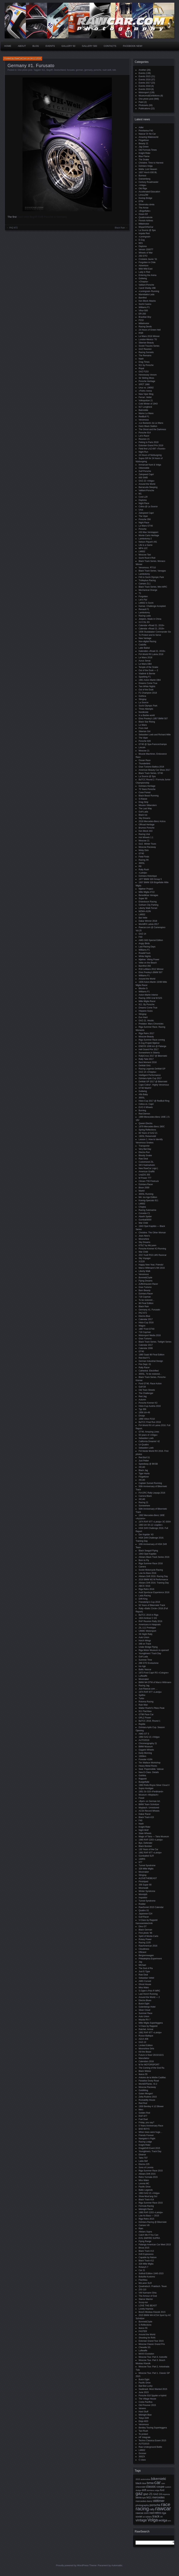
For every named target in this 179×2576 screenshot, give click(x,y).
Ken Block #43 (145, 831)
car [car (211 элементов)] (157, 2482)
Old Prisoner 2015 (147, 2405)
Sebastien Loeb (146, 1438)
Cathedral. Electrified (148, 1370)
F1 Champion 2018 (148, 693)
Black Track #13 (146, 2251)
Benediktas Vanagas (148, 895)
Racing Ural (144, 834)
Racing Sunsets (146, 352)
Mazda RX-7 (145, 2019)
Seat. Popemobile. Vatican (151, 1769)
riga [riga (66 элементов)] (163, 2512)
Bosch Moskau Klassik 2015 (152, 2312)
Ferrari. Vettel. (145, 397)
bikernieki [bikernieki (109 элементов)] (158, 2479)
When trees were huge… (150, 2132)
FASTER (143, 2331)
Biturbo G (143, 988)
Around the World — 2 (149, 1997)
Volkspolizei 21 (146, 400)
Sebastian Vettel (146, 1978)
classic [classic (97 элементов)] (151, 2486)
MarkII (142, 1191)
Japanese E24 (145, 1913)
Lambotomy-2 (145, 538)
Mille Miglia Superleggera (151, 2023)
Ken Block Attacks (147, 301)
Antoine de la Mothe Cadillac (152, 2077)
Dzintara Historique (148, 876)
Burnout (142, 175)
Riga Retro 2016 (146, 1589)
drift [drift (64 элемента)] (144, 2490)
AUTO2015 (144, 2443)
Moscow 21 (144, 750)
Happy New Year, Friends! (151, 1264)
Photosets (143, 105)
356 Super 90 (145, 1884)
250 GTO (143, 256)
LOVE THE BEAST (148, 2305)
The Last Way (145, 808)
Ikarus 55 (143, 2074)
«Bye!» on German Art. (149, 1801)
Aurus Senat (144, 660)
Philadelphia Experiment (150, 1958)
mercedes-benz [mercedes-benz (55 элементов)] (144, 2501)
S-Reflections (145, 2325)
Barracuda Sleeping (148, 487)
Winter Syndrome (147, 1891)
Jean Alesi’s (144, 1236)
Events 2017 (145, 83)
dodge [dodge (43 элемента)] (138, 2490)
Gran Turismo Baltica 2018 (151, 767)
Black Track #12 (146, 2260)
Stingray (142, 699)
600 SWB (143, 477)
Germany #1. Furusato (149, 1309)
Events (50, 46)
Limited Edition (146, 2045)
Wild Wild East (145, 269)
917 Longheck (145, 407)
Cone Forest (144, 792)
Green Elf (143, 214)
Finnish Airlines (146, 220)
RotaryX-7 (143, 2267)
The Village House (147, 2399)
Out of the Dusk (146, 689)
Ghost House (145, 1984)
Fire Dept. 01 (145, 1364)
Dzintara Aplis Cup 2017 (150, 1078)
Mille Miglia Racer (147, 1001)
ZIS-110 (142, 2289)
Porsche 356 (145, 519)
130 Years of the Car (148, 1849)
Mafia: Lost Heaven (148, 169)
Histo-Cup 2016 (146, 1322)
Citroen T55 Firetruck (149, 1181)
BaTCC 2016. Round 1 (149, 1721)
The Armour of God (148, 2296)
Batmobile (143, 410)
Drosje (142, 1415)
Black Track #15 (146, 1817)
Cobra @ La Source (148, 506)
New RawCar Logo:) (148, 1168)
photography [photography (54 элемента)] (142, 2505)
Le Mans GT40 (146, 526)
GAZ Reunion (145, 349)
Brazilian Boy (145, 317)
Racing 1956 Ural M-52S (150, 998)
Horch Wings (145, 1640)
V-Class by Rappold (148, 2026)
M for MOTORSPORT (149, 2064)
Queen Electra (145, 1123)
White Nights (145, 956)
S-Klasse (143, 799)
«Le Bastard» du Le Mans (151, 423)
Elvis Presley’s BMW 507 (150, 972)
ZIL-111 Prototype (147, 1627)
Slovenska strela (146, 204)
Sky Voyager (145, 1258)
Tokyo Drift (144, 2418)
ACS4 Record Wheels (149, 1811)
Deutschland (60, 70)
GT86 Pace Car (146, 1714)
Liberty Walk (144, 1271)
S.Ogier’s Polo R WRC (149, 1991)
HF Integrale (144, 2437)
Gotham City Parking (148, 905)
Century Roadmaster (148, 182)
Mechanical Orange (148, 590)
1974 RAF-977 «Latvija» (150, 1692)
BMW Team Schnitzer (149, 1804)
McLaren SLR (145, 2283)
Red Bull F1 (144, 1358)
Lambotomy (144, 574)
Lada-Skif (143, 2161)
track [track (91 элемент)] (155, 2516)
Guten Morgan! (146, 2093)
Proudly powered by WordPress (72, 2565)
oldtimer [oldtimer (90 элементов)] (158, 2501)
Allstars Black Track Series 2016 (154, 1557)
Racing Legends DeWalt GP (152, 1068)
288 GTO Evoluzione (148, 1663)
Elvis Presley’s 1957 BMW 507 (153, 718)
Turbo (141, 1698)
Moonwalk (143, 1888)
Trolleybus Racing (147, 580)
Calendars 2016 (146, 2061)
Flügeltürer (144, 140)
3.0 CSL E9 (144, 622)
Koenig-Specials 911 (148, 1200)
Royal (141, 368)
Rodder (142, 1904)
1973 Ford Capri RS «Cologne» (154, 1672)
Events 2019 (145, 89)
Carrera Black (145, 1496)
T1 (140, 593)
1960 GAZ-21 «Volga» (149, 1737)
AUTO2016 (144, 1740)
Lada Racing (145, 1595)
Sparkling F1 (145, 677)
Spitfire (142, 1695)
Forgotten (143, 596)
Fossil (141, 1798)
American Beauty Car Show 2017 (154, 770)
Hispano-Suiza (146, 1011)
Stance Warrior (146, 2299)
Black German (145, 1929)
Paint (141, 102)
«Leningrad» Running (149, 291)
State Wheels (145, 1833)
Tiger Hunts (144, 1473)
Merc (141, 2109)
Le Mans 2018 (145, 657)
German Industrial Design (151, 1361)
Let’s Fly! (143, 599)
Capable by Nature (147, 2257)
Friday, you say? (146, 2122)
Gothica (142, 696)
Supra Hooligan (146, 1788)
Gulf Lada (143, 1656)
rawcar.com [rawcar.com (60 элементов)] (142, 2513)
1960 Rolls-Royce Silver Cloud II (154, 1785)
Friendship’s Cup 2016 (149, 1602)
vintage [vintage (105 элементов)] (141, 2520)
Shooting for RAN (147, 2337)
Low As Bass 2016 (147, 1573)
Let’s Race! (144, 436)
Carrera (142, 1566)
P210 (141, 320)
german (79, 70)
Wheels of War (146, 252)
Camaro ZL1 (145, 583)
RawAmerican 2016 (148, 1946)
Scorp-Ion (143, 2302)
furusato (71, 70)
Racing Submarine (147, 1210)
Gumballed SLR (146, 1856)
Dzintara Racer (146, 1184)
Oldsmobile (144, 468)
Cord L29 (143, 497)
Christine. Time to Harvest (151, 163)
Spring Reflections (147, 1130)
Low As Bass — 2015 (149, 2215)
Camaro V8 (144, 2225)
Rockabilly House (147, 2100)
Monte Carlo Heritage (149, 535)
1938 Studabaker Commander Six (155, 632)
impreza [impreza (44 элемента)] (166, 2494)
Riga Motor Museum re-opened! (154, 1650)
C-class (142, 2460)
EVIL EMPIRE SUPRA (149, 2238)
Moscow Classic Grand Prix (152, 2344)
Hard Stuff (143, 2411)
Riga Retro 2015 (146, 2219)
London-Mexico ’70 (148, 339)
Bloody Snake (145, 1155)
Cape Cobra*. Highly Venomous (154, 1085)
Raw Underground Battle (150, 2447)
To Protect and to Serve (150, 635)
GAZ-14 (142, 934)
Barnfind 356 (145, 966)
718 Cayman (145, 1297)
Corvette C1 (144, 1213)
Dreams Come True (148, 683)
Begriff (49, 70)
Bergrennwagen (146, 1955)
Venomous (144, 420)
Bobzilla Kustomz (147, 2276)
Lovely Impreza (146, 2309)
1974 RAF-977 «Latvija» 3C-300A (155, 1521)
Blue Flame (144, 156)
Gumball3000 (145, 1219)
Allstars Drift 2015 (147, 2174)
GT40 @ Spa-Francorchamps (153, 744)
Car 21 (142, 2270)
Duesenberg (144, 179)
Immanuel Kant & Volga (150, 465)
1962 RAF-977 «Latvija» (150, 1852)
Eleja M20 (143, 2421)
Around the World (147, 484)
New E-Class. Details (149, 1772)
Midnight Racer (146, 2209)
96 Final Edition (146, 1303)
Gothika (142, 1775)
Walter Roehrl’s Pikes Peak (152, 1708)
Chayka (142, 1207)
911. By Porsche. (147, 1004)
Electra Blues (145, 2000)
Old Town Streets (147, 1390)
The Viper (143, 516)
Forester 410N (145, 1759)
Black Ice (143, 815)
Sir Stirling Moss (146, 378)
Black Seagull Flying (148, 1550)
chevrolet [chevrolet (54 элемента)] (140, 2487)
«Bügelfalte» (145, 211)
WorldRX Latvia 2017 (149, 924)
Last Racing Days (147, 946)
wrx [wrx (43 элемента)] (169, 2521)
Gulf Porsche (145, 471)
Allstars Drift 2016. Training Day (154, 1583)
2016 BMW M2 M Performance (153, 1579)
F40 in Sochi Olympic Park (151, 577)
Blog (36, 46)
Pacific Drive (145, 2186)
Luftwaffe (143, 1676)
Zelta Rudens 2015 (148, 2097)
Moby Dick (144, 850)
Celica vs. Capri (146, 1104)
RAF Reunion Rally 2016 (150, 1621)
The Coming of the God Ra (151, 2068)
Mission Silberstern (148, 805)
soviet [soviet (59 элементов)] (139, 2516)
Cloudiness (144, 1949)
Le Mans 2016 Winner (149, 336)
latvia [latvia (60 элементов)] (139, 2497)
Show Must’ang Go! (148, 2196)
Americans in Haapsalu (150, 1624)
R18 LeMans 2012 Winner (151, 969)
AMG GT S (144, 1734)
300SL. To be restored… (150, 1374)
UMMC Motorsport (147, 1631)
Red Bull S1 (144, 1457)
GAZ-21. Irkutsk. (146, 1020)
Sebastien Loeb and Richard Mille (155, 734)
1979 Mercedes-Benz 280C (152, 1126)
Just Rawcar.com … (148, 1689)
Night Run (143, 452)
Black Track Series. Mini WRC (153, 587)
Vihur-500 (143, 310)
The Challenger (146, 1393)
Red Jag (143, 1396)
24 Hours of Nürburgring (150, 455)
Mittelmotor (144, 224)
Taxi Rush (143, 2431)
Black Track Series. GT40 (151, 773)
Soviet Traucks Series (149, 346)
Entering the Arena (147, 275)
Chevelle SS (144, 2347)
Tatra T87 (143, 2158)
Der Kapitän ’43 (146, 1534)
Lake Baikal (144, 648)
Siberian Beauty (146, 342)
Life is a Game (145, 545)
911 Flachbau (145, 1711)
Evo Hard (143, 1017)
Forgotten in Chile (147, 262)
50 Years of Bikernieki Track (152, 1605)
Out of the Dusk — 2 (148, 670)
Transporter (144, 1146)
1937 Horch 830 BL (148, 172)
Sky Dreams (144, 818)
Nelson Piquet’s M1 (148, 542)
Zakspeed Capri (146, 474)
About (22, 46)
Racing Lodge (145, 2142)
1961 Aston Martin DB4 (150, 680)
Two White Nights (147, 686)
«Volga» (142, 185)
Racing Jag (144, 1685)
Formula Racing (146, 2206)
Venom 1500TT (146, 249)
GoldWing (143, 2090)
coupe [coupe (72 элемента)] (160, 2486)
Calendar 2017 (146, 1319)
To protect (143, 2434)
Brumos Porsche (147, 828)
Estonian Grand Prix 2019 (151, 445)
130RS (142, 1859)
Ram (141, 2228)
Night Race (144, 503)
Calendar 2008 (146, 1348)
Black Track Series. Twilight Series (155, 1342)
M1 (140, 493)
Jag (140, 1962)
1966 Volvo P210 (147, 1419)
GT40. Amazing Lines (149, 1432)
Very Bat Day (145, 1149)
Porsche (142, 529)
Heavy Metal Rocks (148, 1766)
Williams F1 (144, 307)
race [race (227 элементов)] (165, 2504)
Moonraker (144, 1679)
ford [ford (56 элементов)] (162, 2490)
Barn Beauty (144, 1290)
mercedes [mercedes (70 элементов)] (158, 2497)
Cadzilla (142, 644)
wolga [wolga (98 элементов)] (162, 2520)
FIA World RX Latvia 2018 (151, 654)
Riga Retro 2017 (146, 1033)
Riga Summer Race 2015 (151, 2170)
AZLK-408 (143, 2039)
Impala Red (144, 233)
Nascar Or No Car (147, 134)
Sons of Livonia (146, 2167)
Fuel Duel (143, 2119)
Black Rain (120, 227)
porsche (97, 70)
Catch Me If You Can (148, 2235)
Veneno (142, 2408)
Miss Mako (144, 1987)
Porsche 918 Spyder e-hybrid (152, 2395)
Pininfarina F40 (146, 130)
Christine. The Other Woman (152, 1232)
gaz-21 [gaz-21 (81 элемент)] (148, 2494)
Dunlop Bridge (145, 198)
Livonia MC (144, 2183)
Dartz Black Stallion (148, 426)
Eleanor (142, 2154)
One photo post (25, 70)
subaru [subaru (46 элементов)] (148, 2516)
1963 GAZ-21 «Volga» (149, 2193)
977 (140, 1862)
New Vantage (145, 638)
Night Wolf (143, 1830)
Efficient (142, 1952)
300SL (142, 863)
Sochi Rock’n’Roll (147, 558)
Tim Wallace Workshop (149, 1762)
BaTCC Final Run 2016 (150, 1422)
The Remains (145, 355)
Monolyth (143, 1894)
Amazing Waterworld (148, 137)
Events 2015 (145, 76)
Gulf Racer (144, 1917)
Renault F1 (144, 609)
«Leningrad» (145, 236)
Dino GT (143, 1926)
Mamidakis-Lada (146, 294)
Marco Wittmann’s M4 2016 (152, 1268)
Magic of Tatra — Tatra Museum (154, 1836)
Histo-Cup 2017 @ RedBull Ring (154, 1101)
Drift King (143, 1599)
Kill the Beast (145, 2052)
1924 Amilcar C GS (148, 1618)
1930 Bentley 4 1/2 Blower (151, 2106)
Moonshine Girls (146, 2048)
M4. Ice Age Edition (148, 1197)
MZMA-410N (145, 911)
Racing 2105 (145, 1942)
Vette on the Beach (148, 962)
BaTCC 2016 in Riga (148, 1615)
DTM (141, 201)
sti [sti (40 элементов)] (144, 2517)
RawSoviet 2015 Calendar (151, 1907)
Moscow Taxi (145, 554)
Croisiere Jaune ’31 (148, 259)
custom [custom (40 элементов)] (168, 2487)
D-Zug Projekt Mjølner (149, 1043)
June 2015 (144, 2392)
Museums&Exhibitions (149, 95)
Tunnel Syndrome (147, 1865)
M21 (141, 243)
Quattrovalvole (145, 217)
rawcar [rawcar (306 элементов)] (163, 2508)
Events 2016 (145, 79)
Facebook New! (132, 46)
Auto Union (144, 1637)
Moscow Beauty (146, 1036)
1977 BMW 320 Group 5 (150, 879)
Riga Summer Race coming (152, 1040)
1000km (142, 1756)
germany (88, 70)
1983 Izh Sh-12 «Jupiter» (151, 1525)
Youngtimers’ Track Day (150, 1653)
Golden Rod (144, 2113)
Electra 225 (144, 2164)
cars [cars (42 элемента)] (163, 2483)
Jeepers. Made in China (150, 619)
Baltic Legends (146, 2190)
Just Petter (144, 1460)
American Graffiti (147, 1171)
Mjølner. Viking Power (149, 959)
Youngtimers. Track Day (150, 2151)
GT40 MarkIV (145, 1088)
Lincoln (142, 747)
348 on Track (145, 1644)
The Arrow (143, 208)
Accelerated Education (149, 191)
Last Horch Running (148, 1994)
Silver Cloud (144, 2010)
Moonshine (144, 1239)
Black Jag (143, 1470)
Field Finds (144, 856)
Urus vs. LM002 (146, 387)
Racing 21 (143, 1502)
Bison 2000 (144, 1187)
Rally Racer (144, 1367)
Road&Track (144, 953)
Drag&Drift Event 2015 (149, 2148)
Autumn (142, 1399)
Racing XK (144, 860)
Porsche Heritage (147, 381)
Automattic (116, 2565)
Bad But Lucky (145, 2386)
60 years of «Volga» (148, 1435)
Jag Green (144, 146)
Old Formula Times (148, 150)
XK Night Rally (145, 1634)
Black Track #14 (146, 2199)
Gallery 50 (68, 46)
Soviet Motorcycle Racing (151, 1570)
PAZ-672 (13, 227)
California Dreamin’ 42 (149, 1441)
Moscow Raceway (147, 847)
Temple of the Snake (148, 667)
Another (142, 70)
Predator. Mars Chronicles (151, 1024)
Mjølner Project (146, 889)
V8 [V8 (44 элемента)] (161, 2517)
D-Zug (142, 240)
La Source (143, 702)
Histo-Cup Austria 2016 (150, 1406)
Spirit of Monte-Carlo (148, 1936)
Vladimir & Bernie (147, 673)
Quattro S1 (144, 1910)
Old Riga (143, 188)
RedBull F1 (144, 416)
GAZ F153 (143, 371)
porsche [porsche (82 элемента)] (155, 2505)
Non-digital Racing (147, 641)
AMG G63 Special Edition (151, 940)
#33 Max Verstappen (148, 532)
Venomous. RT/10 (147, 567)
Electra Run (144, 1152)
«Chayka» (143, 281)
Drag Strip (143, 802)
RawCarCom (20, 58)
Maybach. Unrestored (149, 1807)
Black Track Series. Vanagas (152, 571)
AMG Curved (145, 1981)
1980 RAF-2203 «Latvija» (151, 1840)
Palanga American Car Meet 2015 (155, 2244)
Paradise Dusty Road (149, 2080)
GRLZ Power (145, 1717)
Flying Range (145, 2241)
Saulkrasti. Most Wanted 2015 (153, 2389)
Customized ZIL (146, 1162)
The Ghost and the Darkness (152, 429)
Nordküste (143, 712)
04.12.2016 (35, 58)
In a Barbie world (147, 715)
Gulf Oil (142, 1387)
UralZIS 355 (144, 1175)
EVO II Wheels (146, 1107)
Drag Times (144, 362)
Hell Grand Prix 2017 (148, 1049)
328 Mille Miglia (146, 1868)
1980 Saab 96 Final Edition (151, 1354)
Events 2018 (145, 86)
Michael (142, 1965)
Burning (142, 1110)
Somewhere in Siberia (149, 1052)
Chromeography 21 (148, 1743)
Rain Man (143, 1705)
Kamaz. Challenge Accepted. (152, 606)
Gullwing (143, 278)
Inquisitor (143, 1897)
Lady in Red (144, 272)
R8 (140, 866)
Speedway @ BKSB (148, 1464)
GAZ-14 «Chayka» (147, 1072)
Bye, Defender (145, 1843)
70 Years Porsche (147, 789)
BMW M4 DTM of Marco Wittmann (155, 1682)
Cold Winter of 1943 (148, 403)
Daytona (143, 246)
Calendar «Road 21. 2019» (151, 625)
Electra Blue (144, 1316)
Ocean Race (145, 760)
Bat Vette (143, 917)
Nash (141, 358)
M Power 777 (145, 1178)
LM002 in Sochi (146, 603)
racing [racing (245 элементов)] (142, 2508)
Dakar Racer (145, 1814)
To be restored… (147, 1300)
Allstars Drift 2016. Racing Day (153, 1576)
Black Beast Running (148, 795)
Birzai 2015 (144, 2248)
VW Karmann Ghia (147, 2293)
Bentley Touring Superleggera (153, 2427)
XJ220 (142, 1261)
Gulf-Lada (143, 811)
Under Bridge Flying (148, 1647)
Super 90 (143, 898)
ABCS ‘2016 (144, 1586)
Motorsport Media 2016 (150, 1335)
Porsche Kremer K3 (148, 1403)
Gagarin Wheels (146, 1750)
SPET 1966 (144, 384)
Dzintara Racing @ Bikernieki (152, 2222)
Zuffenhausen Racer (148, 1284)
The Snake (144, 159)
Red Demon (144, 1113)
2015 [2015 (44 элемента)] (138, 2479)
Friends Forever (146, 2135)
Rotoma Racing (146, 1701)
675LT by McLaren (147, 1245)
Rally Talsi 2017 (146, 1059)
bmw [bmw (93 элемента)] (150, 2483)
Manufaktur (144, 2058)
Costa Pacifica (145, 2402)
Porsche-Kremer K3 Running (152, 1248)
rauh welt (107, 70)
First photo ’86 (145, 1933)
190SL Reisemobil (147, 1136)
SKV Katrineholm (147, 1165)
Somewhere (144, 1505)
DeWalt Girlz (145, 1065)
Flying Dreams (145, 1281)
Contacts (110, 46)
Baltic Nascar (145, 1669)
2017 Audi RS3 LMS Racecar (152, 1255)
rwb (114, 70)
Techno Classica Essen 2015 (152, 2440)
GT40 (141, 853)
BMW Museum (146, 1746)
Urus (141, 509)
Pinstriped (143, 1881)
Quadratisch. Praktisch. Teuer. (153, 2286)
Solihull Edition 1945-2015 (151, 2273)
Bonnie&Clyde (145, 1277)
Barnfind (143, 297)
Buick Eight (144, 2003)
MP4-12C (143, 548)
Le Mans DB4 (145, 664)
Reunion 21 (144, 439)
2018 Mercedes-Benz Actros (152, 821)
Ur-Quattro (144, 1444)
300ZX (142, 2456)
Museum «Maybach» (148, 1795)
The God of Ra (146, 1968)
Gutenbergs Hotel (147, 2007)
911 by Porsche (146, 365)
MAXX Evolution (146, 2354)
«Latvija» (143, 873)
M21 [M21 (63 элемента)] (149, 2497)
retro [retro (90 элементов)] (157, 2513)
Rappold (143, 1778)
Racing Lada (145, 616)
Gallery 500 (89, 46)
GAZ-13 (142, 2042)
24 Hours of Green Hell (150, 330)
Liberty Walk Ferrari (148, 908)
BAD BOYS (144, 2129)
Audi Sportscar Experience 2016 (154, 1592)
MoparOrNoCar (146, 227)
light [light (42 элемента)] (144, 2498)
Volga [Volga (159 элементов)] (152, 2520)
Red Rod (143, 2103)
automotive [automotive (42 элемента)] (145, 2479)
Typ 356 (142, 1409)
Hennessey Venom (148, 375)
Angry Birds (144, 943)
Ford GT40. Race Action (150, 1383)
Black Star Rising (147, 722)
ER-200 (142, 314)
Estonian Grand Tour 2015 (151, 2341)
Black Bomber (145, 1846)
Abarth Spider (145, 1216)
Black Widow (145, 2071)
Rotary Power (145, 1939)
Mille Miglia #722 (147, 892)
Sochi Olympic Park (148, 705)
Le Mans (143, 725)
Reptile (142, 1724)
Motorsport (144, 92)
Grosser (142, 2453)
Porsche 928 (145, 741)
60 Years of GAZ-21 (148, 1133)
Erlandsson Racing (148, 901)
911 (43, 70)
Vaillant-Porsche (146, 285)
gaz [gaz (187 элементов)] (139, 2493)
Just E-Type (144, 1971)
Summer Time (145, 1660)
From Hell (143, 728)
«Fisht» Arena (145, 391)
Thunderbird (144, 763)
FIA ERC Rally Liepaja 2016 (152, 1493)
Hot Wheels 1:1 (146, 837)
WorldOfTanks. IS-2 (148, 2084)
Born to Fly (144, 1560)
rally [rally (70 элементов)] (152, 2509)
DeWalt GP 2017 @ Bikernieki (153, 1081)
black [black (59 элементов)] (138, 2483)
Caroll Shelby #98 (147, 288)
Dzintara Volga (146, 166)
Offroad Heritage (147, 824)
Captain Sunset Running (150, 1483)
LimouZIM (143, 195)
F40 (140, 937)
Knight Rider (144, 153)
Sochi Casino (145, 304)
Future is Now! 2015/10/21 (151, 2055)
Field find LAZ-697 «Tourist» (152, 448)
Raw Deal (143, 1158)
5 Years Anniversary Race (151, 2125)
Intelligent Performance (150, 1075)
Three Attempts (146, 709)
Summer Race (145, 2013)
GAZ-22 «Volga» (147, 481)
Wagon (142, 1325)
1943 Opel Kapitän (147, 1554)
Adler (141, 127)
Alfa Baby (143, 1094)
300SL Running (146, 1194)
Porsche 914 (145, 432)
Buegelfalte (144, 1782)
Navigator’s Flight (147, 2138)
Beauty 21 (143, 143)
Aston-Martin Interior (148, 995)
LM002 (142, 551)
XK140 (142, 1467)
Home (7, 46)
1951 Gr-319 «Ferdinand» (151, 1791)
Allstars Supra (145, 2231)
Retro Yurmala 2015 (148, 2177)
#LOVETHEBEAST (148, 1878)
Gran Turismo (145, 1287)
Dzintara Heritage (147, 786)
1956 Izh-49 (144, 1412)
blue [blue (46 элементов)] (144, 2483)
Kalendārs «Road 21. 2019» (152, 651)
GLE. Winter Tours (147, 844)
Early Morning (145, 1753)
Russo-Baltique (146, 2035)
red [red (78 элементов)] (151, 2513)
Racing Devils (145, 326)
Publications (144, 108)
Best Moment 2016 (148, 1062)
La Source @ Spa (147, 230)
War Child (143, 1223)
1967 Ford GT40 (146, 1329)
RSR (141, 333)
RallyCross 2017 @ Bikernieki (153, 1056)
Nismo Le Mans (146, 413)
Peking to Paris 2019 (148, 442)
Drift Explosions (146, 2254)
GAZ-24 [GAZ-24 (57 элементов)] (157, 2494)
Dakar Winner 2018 (148, 921)
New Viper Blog (146, 394)
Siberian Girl (144, 731)
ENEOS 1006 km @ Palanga (152, 1046)
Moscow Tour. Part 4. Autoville (153, 2357)
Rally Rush (144, 869)
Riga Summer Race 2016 (151, 1563)
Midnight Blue (145, 2415)
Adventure (143, 265)
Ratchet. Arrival (146, 2029)
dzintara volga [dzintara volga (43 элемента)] (153, 2490)
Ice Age (142, 1666)
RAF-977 (143, 2116)
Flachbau (143, 2280)
